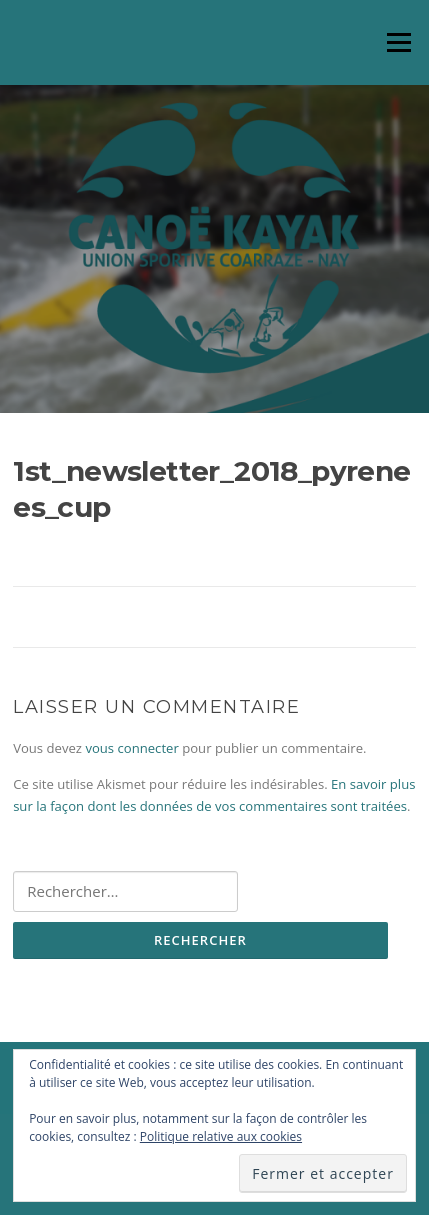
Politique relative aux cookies (221, 1136)
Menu (398, 42)
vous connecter (131, 748)
